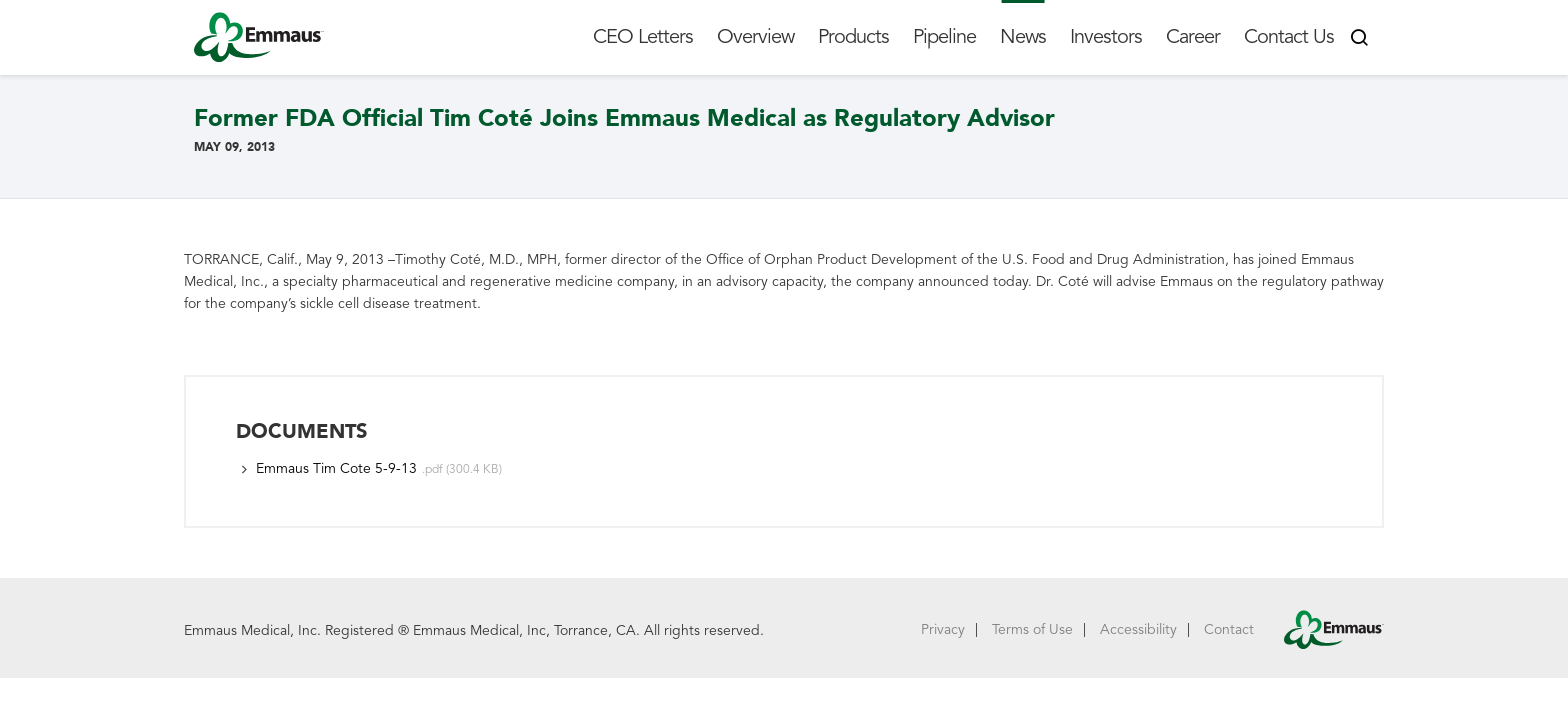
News (1023, 37)
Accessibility (1138, 629)
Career (1193, 37)
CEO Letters (643, 37)
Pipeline (944, 37)
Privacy (943, 629)
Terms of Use (1032, 629)
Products (853, 37)
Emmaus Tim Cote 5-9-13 (336, 468)
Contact (1229, 629)
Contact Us (1289, 37)
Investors (1106, 37)
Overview (755, 37)
